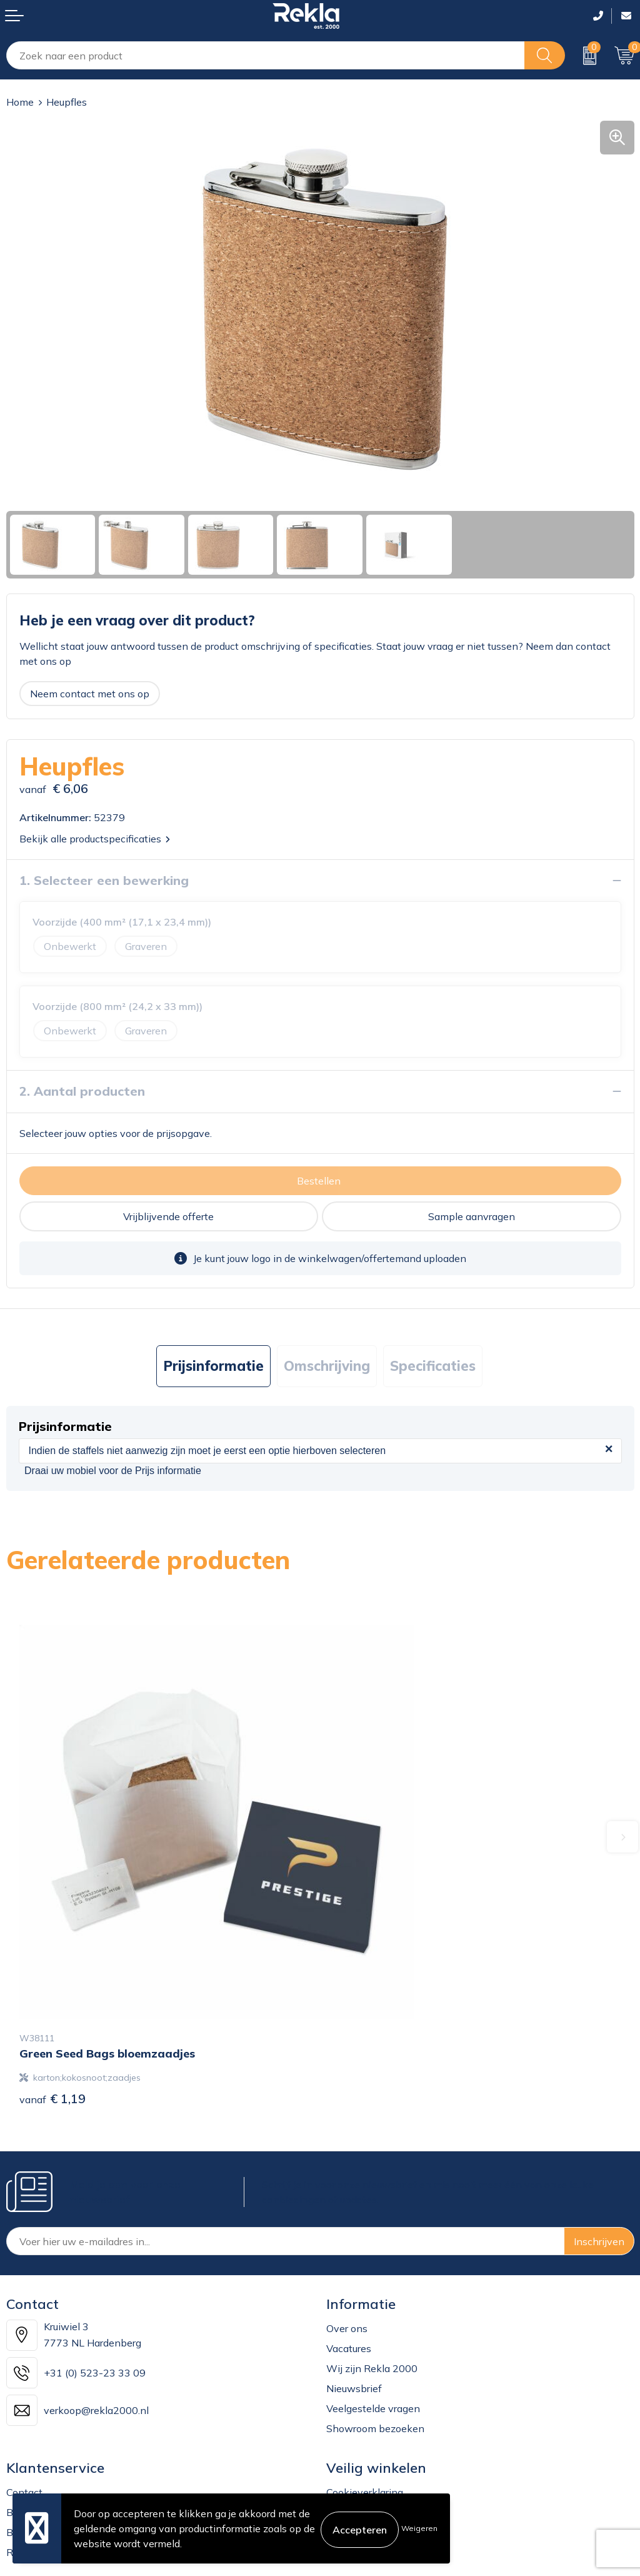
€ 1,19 (52, 1992)
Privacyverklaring (366, 2406)
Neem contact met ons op (89, 693)
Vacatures (348, 2242)
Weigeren (419, 2528)
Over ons (347, 2222)
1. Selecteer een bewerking (104, 880)
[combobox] (265, 55)
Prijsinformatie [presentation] (213, 1366)
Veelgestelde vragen (373, 2302)
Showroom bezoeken (375, 2322)
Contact (24, 2386)
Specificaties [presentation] (433, 1366)
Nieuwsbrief (354, 2282)
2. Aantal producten (82, 1091)
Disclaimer (350, 2426)
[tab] (213, 1366)
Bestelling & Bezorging (58, 2406)
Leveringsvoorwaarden (379, 2446)
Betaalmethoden (45, 2426)
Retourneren (34, 2446)
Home (20, 102)
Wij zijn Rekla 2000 (372, 2262)
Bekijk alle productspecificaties (94, 838)
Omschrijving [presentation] (327, 1366)
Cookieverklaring (364, 2386)
